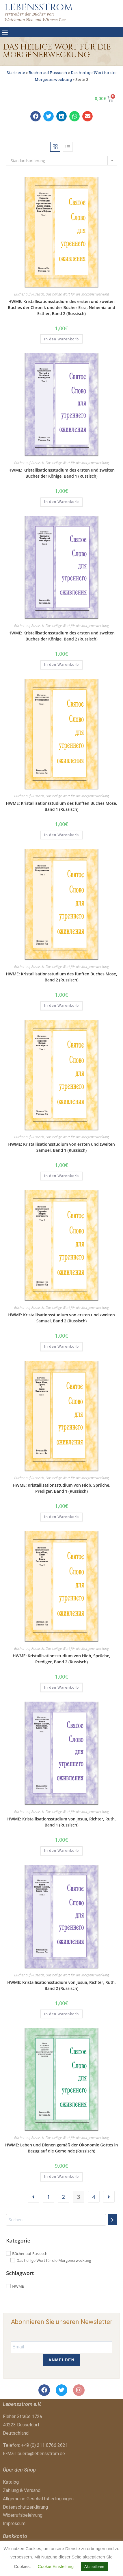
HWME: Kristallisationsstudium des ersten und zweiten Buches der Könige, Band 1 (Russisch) (61, 473)
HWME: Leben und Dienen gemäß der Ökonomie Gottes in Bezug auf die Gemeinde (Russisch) (61, 2148)
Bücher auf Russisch (48, 72)
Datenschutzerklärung (25, 2507)
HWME (18, 2286)
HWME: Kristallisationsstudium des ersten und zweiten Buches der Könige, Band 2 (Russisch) (61, 636)
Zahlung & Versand (21, 2490)
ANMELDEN (62, 2360)
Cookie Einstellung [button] (56, 2566)
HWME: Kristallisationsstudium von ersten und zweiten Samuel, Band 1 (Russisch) (61, 1147)
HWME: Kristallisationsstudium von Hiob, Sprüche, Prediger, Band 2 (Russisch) (61, 1658)
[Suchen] (112, 2220)
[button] (5, 32)
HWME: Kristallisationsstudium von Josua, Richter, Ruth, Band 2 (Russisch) (61, 1985)
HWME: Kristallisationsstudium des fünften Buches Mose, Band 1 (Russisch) (61, 806)
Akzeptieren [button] (94, 2566)
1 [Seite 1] (48, 2196)
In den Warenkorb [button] (61, 339)
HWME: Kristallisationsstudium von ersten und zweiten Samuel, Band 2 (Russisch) (61, 1318)
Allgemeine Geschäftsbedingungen (38, 2498)
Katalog (11, 2482)
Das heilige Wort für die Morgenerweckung (77, 294)
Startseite (16, 72)
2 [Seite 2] (63, 2196)
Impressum (14, 2523)
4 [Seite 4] (93, 2196)
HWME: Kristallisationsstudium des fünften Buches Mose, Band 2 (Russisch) (61, 977)
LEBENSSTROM (38, 7)
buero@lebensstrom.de (41, 2453)
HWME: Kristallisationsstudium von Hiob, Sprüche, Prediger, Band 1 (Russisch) (61, 1488)
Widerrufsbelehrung (22, 2515)
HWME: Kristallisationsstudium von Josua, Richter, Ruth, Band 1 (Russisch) (61, 1822)
